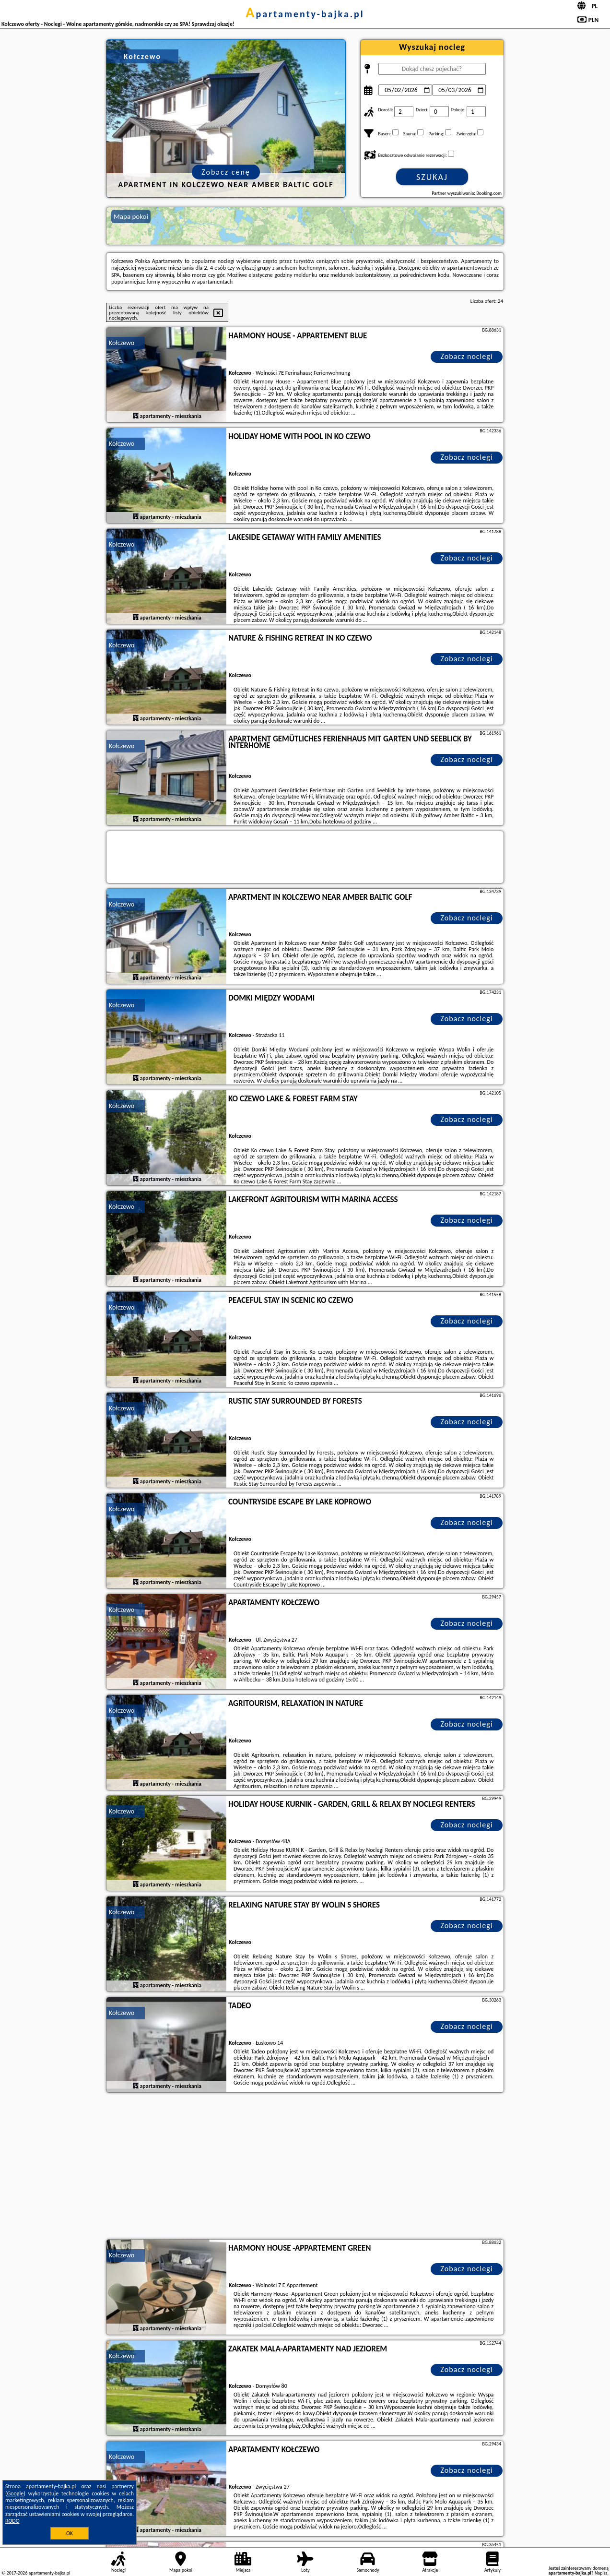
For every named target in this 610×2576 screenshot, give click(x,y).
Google (15, 2493)
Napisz (601, 2573)
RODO (12, 2520)
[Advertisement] (305, 2167)
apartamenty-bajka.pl (305, 14)
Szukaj (432, 177)
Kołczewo (121, 343)
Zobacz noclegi (467, 356)
